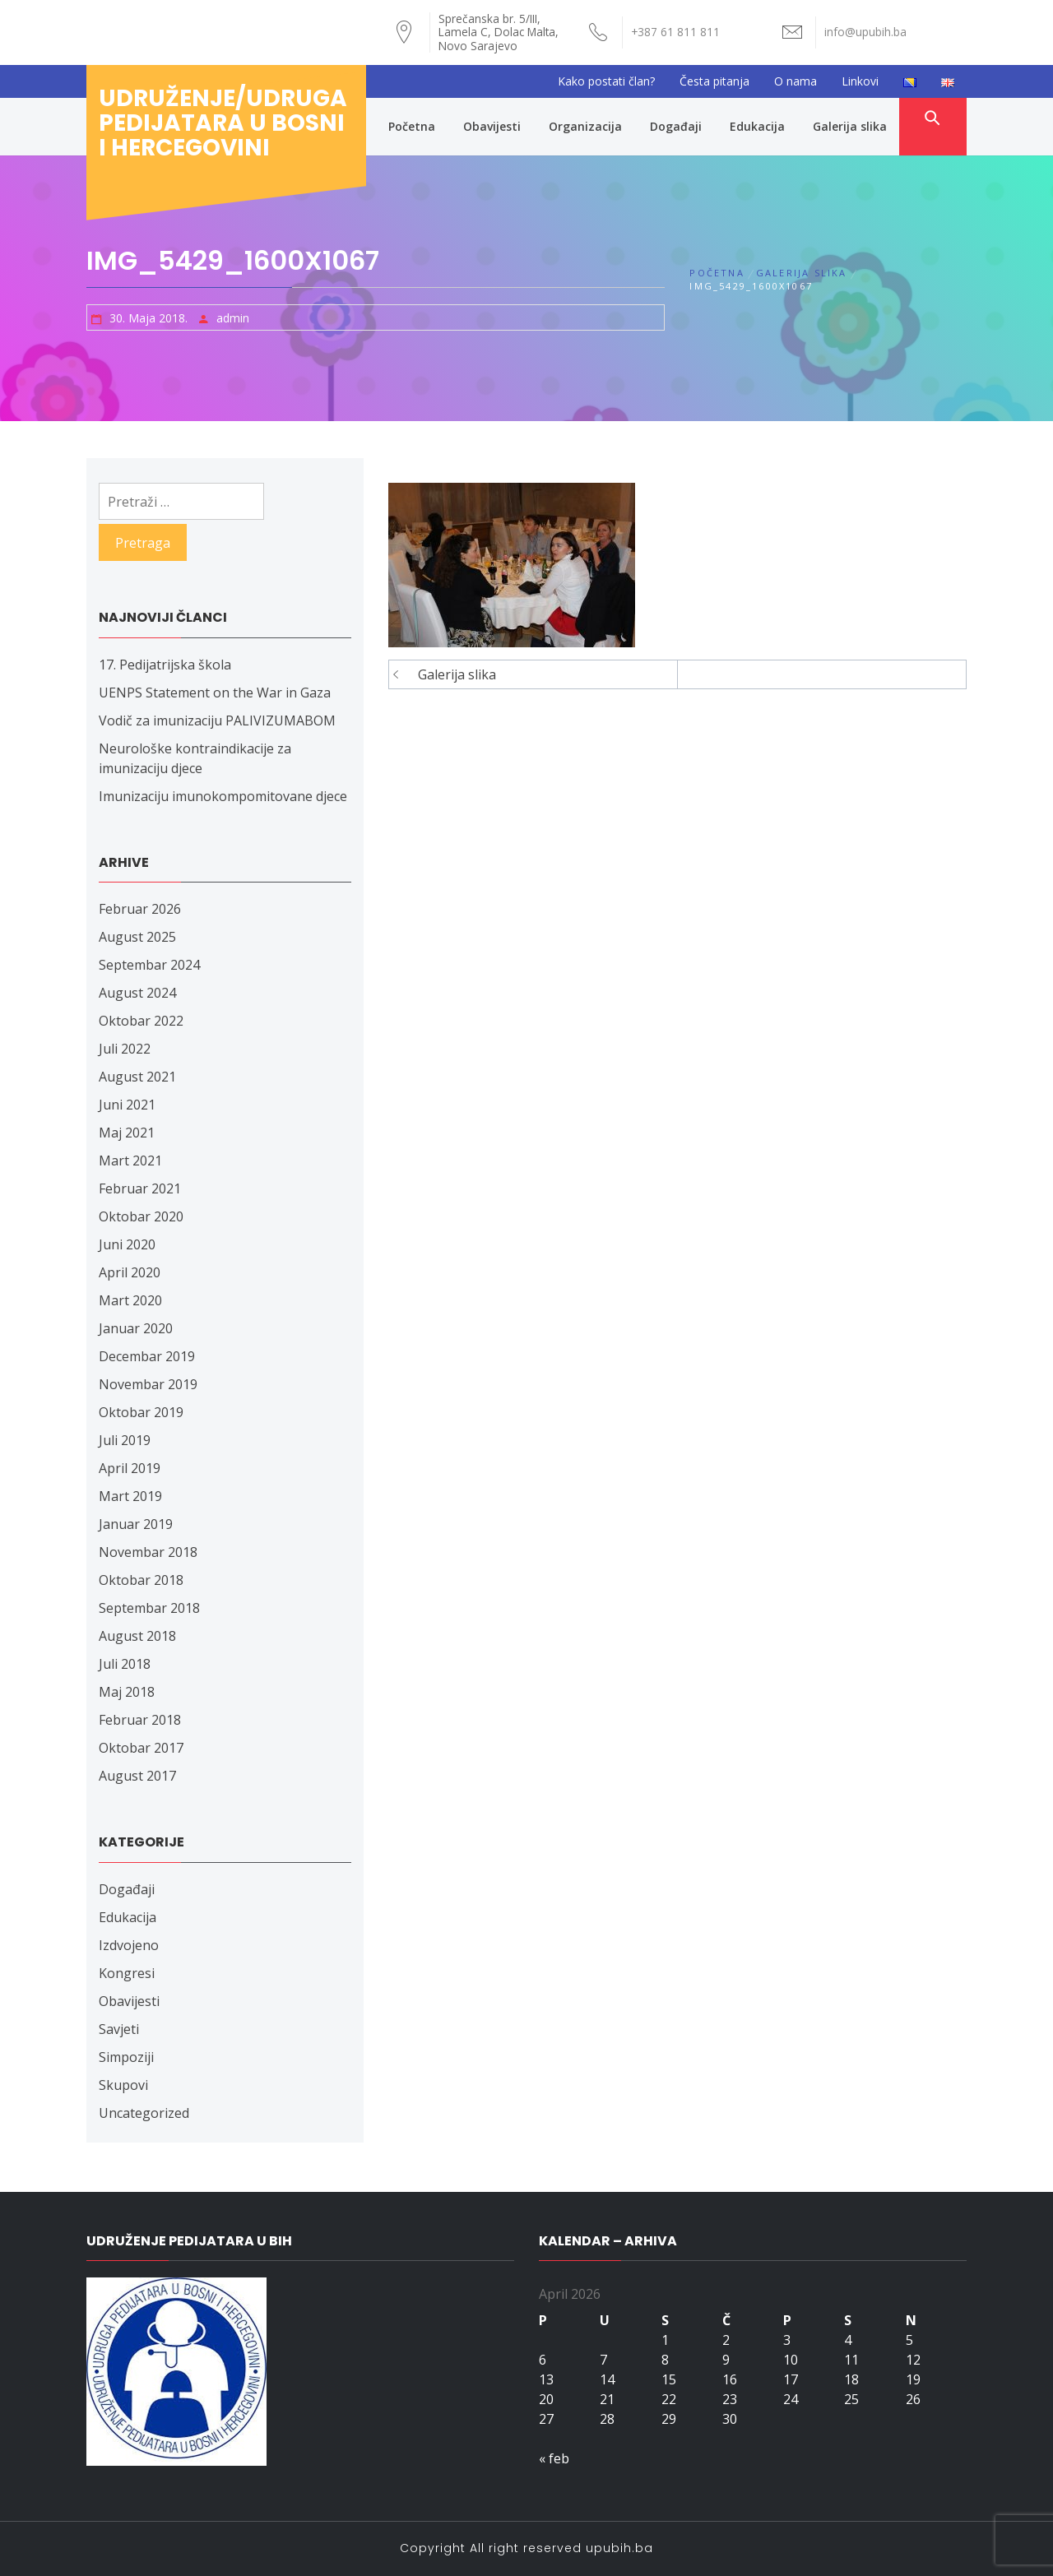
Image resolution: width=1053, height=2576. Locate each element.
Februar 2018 (140, 1720)
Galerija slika (850, 126)
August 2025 (137, 937)
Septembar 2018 (149, 1608)
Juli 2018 (125, 1664)
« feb (554, 2458)
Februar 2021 (140, 1188)
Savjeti (119, 2029)
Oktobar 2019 (141, 1412)
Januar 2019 (136, 1524)
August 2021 (137, 1077)
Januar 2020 (136, 1328)
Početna (411, 126)
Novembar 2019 (148, 1384)
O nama (795, 81)
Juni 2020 (127, 1244)
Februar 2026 (140, 909)
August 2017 (137, 1776)
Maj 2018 (127, 1692)
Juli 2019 (125, 1440)
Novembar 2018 (148, 1552)
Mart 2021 (130, 1160)
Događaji (676, 126)
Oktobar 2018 (141, 1580)
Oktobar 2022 (141, 1021)
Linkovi (860, 81)
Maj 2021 (127, 1133)
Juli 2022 (125, 1049)
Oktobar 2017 (141, 1748)
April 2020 (129, 1272)
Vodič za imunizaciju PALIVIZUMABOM (217, 720)
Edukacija (757, 126)
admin (232, 318)
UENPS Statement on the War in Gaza (215, 692)
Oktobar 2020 (141, 1216)
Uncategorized (144, 2113)
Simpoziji (126, 2057)
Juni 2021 (127, 1105)
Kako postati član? (606, 81)
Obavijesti (492, 126)
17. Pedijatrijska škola (165, 665)
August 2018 (137, 1636)
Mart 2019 (130, 1496)
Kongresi (127, 1973)
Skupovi (123, 2085)
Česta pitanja (714, 81)
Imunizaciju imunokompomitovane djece (223, 796)
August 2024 (137, 993)
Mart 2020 (130, 1300)
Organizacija (585, 126)
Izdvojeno (129, 1945)
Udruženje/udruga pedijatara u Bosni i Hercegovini (223, 123)
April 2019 (129, 1468)
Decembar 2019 (147, 1356)
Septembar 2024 (149, 965)
